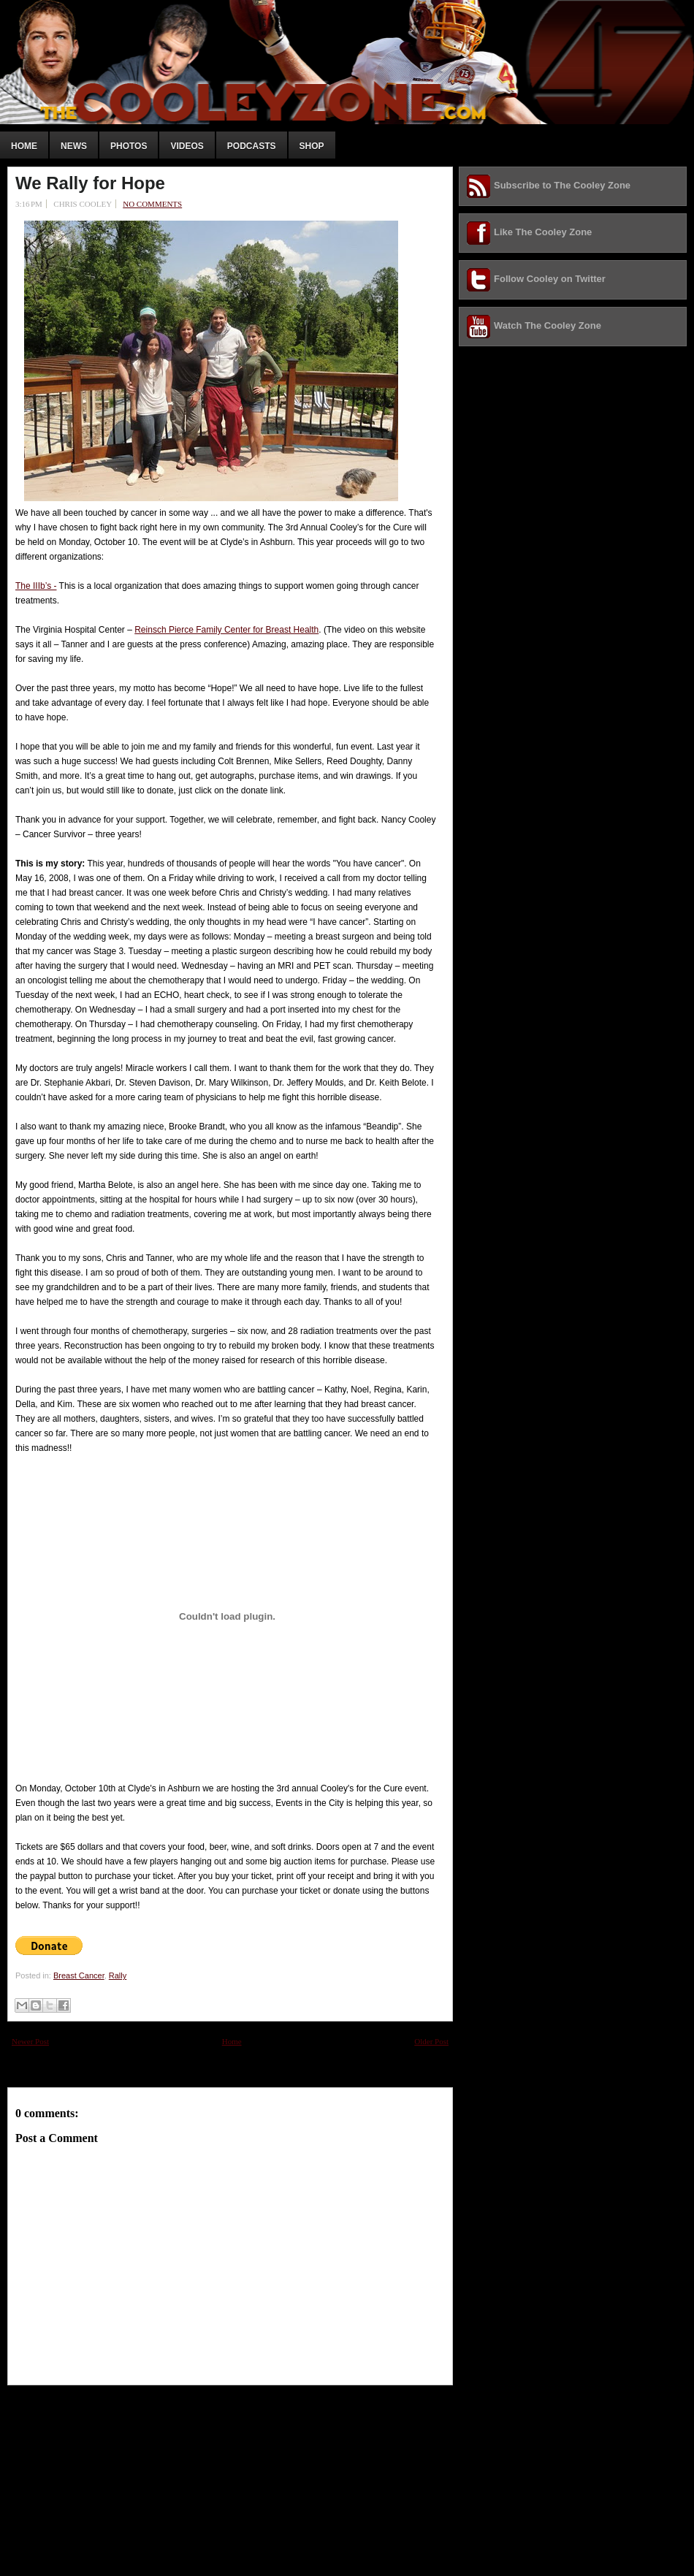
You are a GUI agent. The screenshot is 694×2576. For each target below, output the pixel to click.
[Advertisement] (116, 2476)
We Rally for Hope (90, 183)
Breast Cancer (78, 1975)
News (74, 146)
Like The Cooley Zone (543, 231)
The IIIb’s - (35, 586)
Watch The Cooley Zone (547, 325)
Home (24, 146)
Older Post (431, 2041)
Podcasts (251, 146)
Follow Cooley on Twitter (550, 278)
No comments (152, 203)
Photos (128, 146)
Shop (312, 146)
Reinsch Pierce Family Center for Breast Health (226, 630)
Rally (117, 1975)
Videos (186, 146)
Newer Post (30, 2041)
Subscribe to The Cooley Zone (562, 185)
